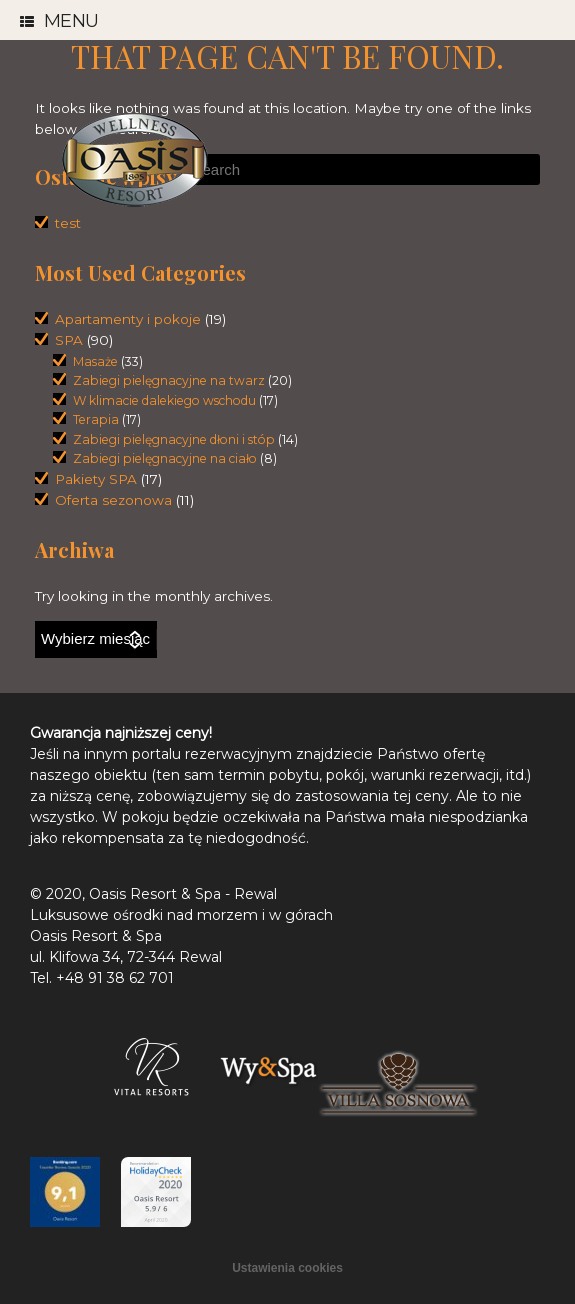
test (68, 223)
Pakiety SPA (96, 479)
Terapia (96, 419)
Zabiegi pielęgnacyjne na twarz (169, 380)
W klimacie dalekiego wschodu (164, 400)
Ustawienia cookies (287, 1268)
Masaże (95, 361)
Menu (59, 21)
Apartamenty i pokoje (128, 319)
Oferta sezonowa (113, 500)
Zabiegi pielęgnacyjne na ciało (165, 458)
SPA (69, 340)
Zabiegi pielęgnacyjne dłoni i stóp (174, 439)
